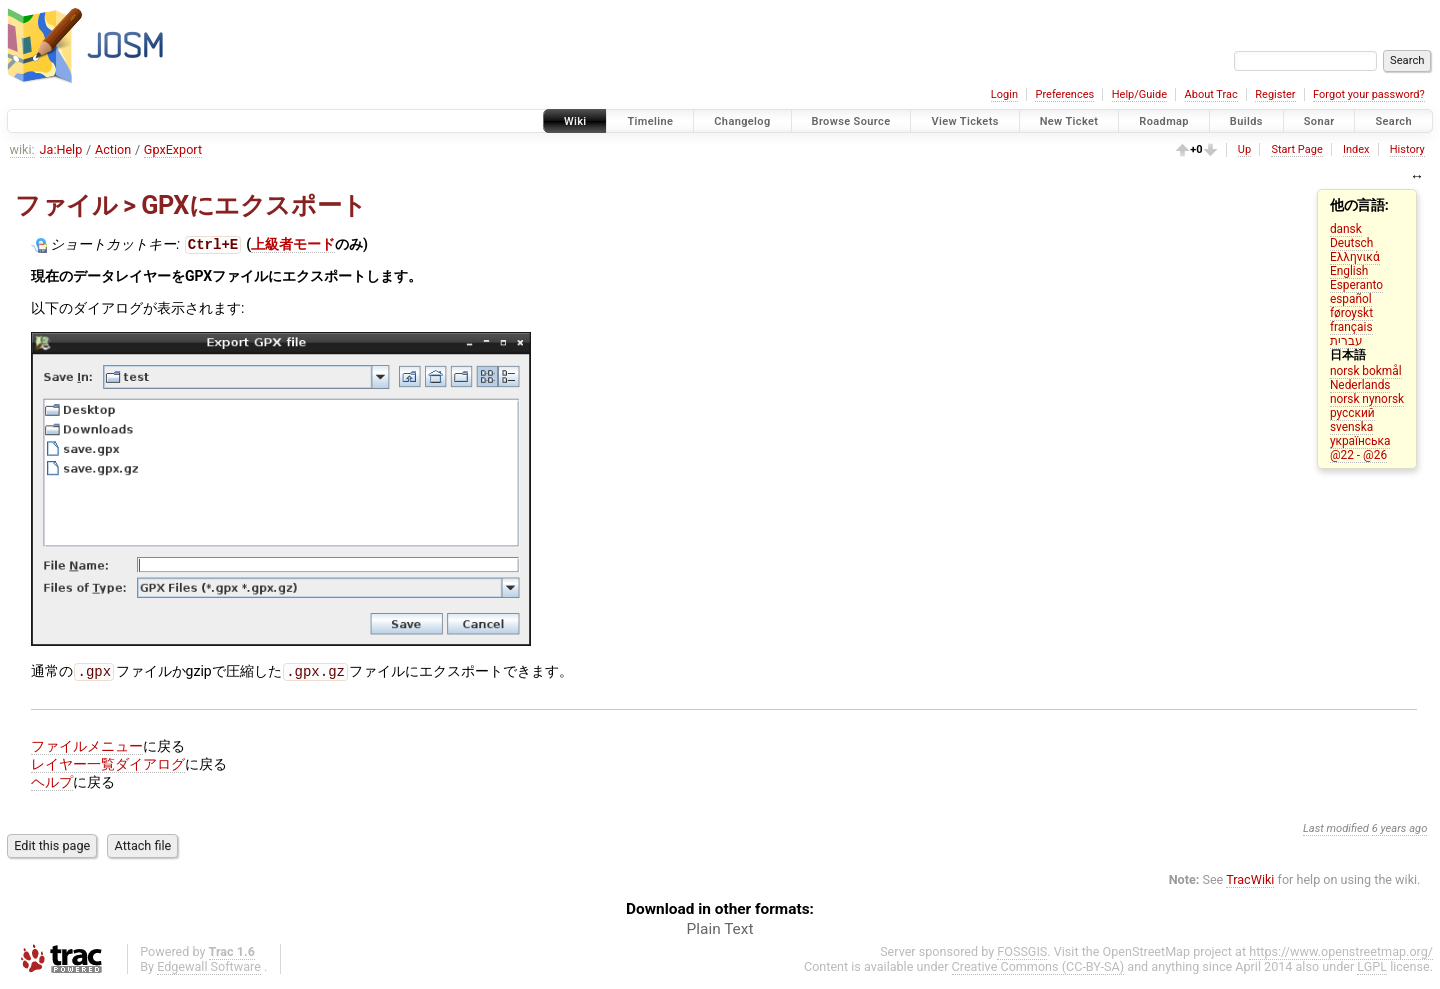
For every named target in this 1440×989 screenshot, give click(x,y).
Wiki (575, 121)
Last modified (1336, 832)
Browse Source (851, 121)
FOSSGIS (1022, 955)
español (1351, 299)
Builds (1246, 121)
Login (1004, 94)
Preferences (1064, 94)
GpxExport (173, 149)
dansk (1346, 229)
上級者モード (293, 246)
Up (1244, 149)
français (1351, 327)
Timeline (650, 121)
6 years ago (1400, 832)
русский (1352, 413)
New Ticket (1069, 121)
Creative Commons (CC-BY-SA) (1038, 970)
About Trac (1211, 94)
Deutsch (1351, 243)
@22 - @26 (1358, 455)
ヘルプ (52, 786)
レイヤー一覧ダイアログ (108, 768)
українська (1360, 441)
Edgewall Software (209, 970)
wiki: (22, 149)
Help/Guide (1139, 94)
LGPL (1372, 970)
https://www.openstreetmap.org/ (1341, 955)
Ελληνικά (1355, 257)
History (1407, 149)
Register (1275, 94)
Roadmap (1164, 121)
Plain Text (720, 933)
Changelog (742, 121)
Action (113, 149)
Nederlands (1360, 385)
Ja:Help (61, 149)
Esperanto (1356, 285)
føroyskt (1351, 313)
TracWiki (1250, 883)
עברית (1346, 341)
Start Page (1296, 149)
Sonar (1319, 121)
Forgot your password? (1369, 94)
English (1349, 271)
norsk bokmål (1366, 371)
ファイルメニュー (87, 750)
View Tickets (964, 121)
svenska (1351, 427)
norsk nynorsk (1367, 399)
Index (1356, 149)
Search (1393, 121)
